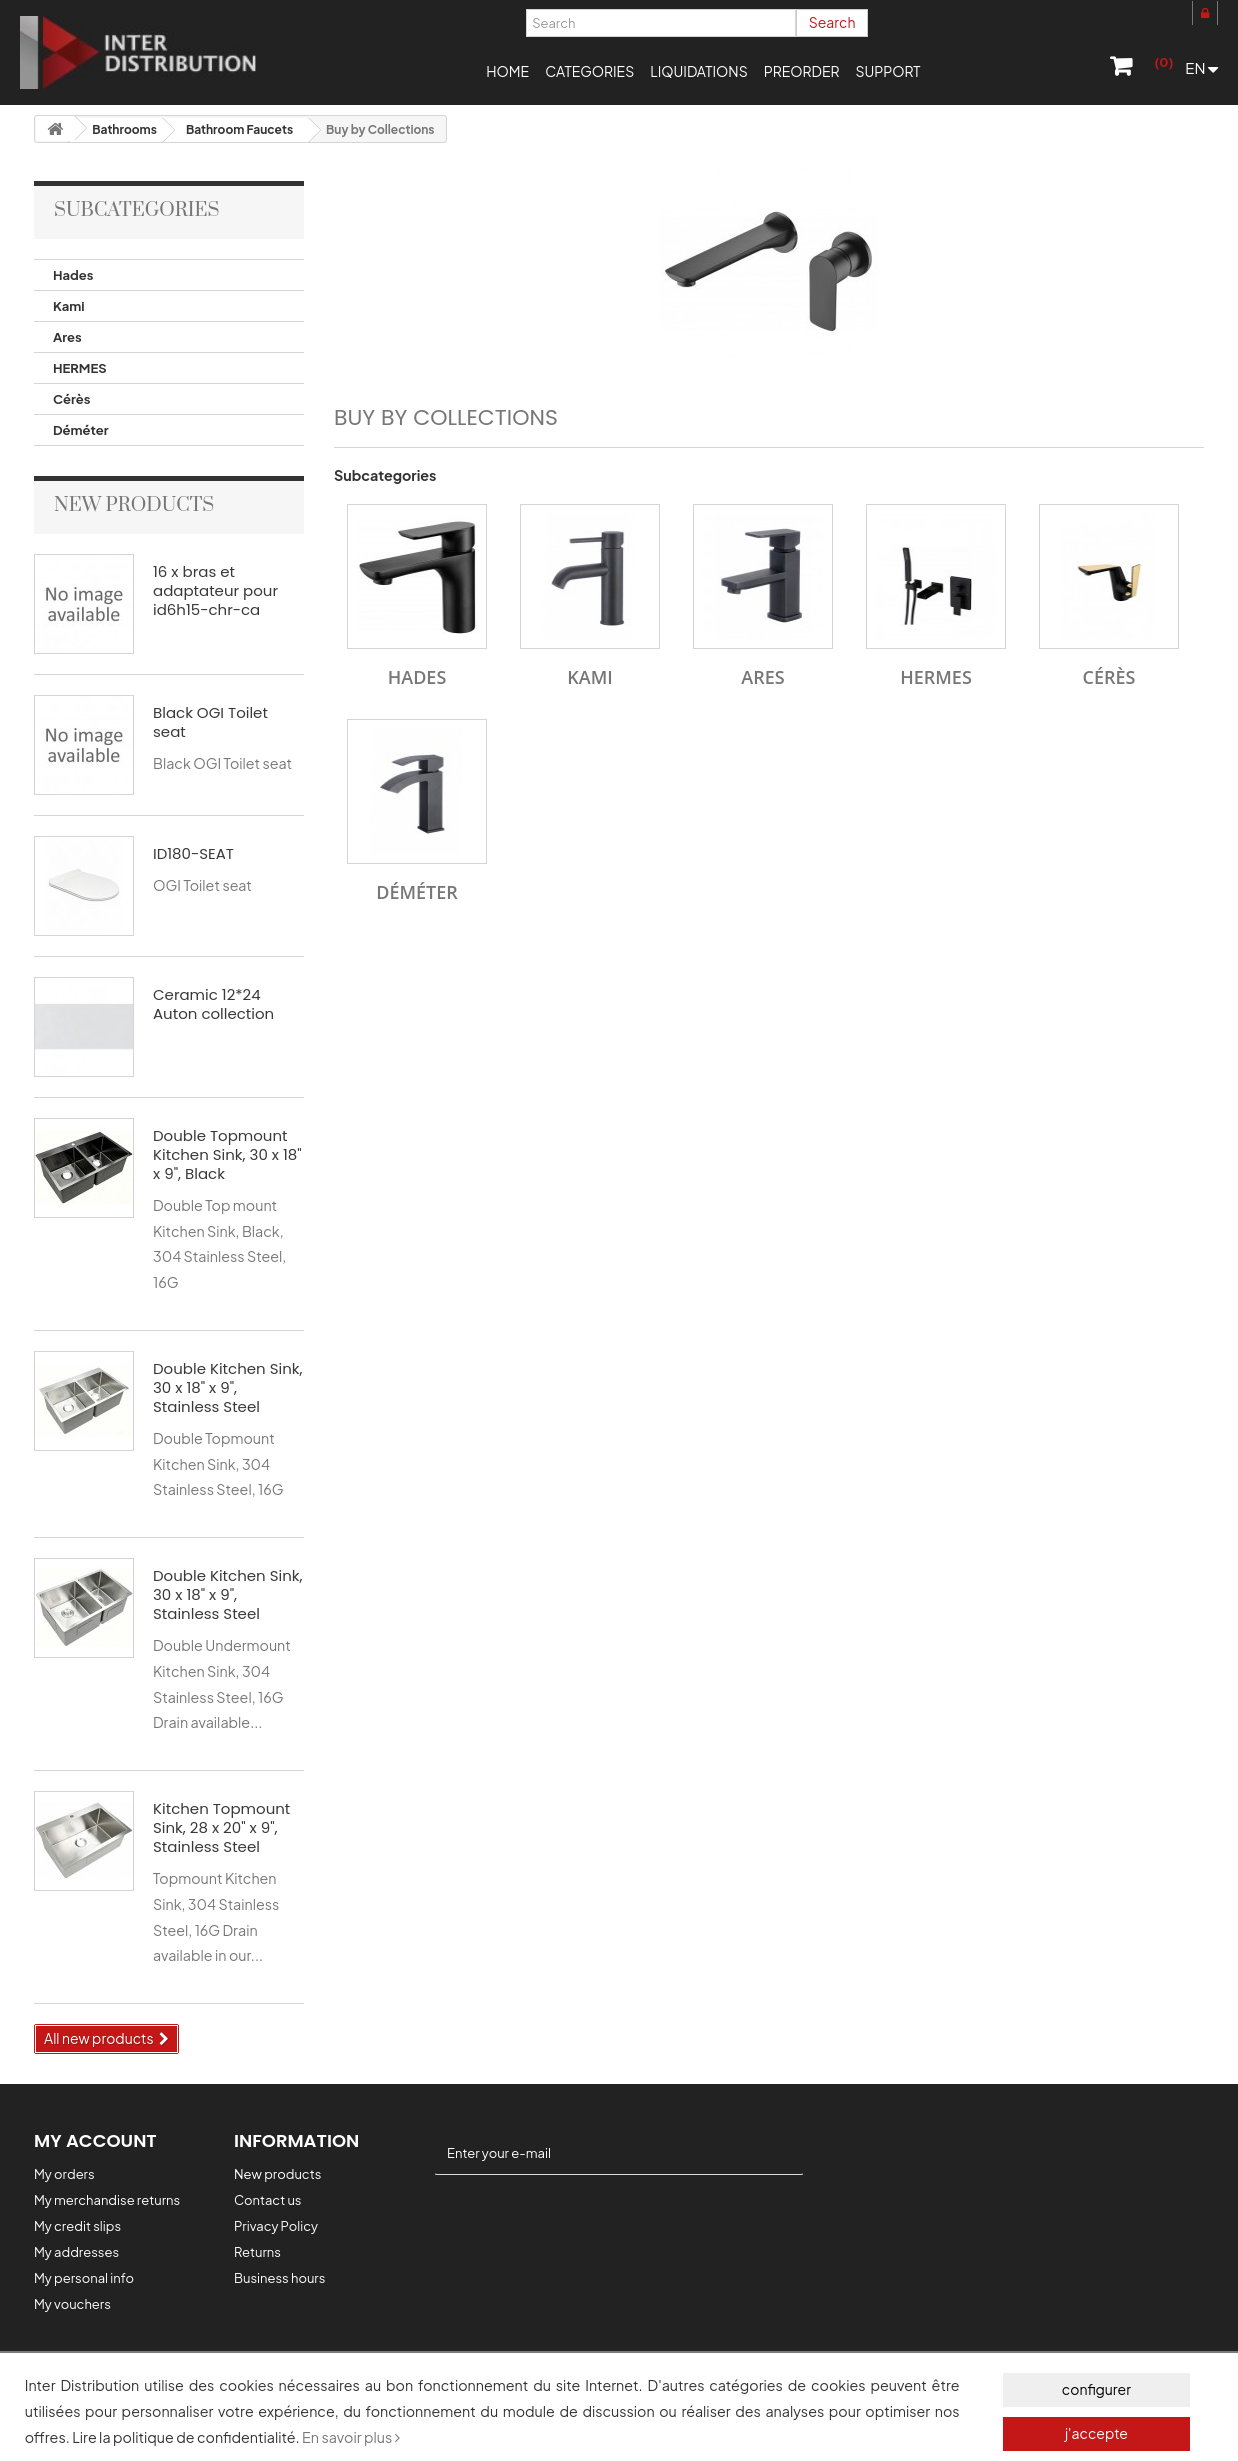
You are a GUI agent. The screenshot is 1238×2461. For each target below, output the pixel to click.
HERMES (80, 368)
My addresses (76, 2252)
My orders (64, 2174)
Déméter (81, 430)
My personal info (84, 2278)
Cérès (71, 399)
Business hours (279, 2278)
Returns (257, 2252)
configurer (1096, 2389)
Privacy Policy (276, 2226)
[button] (589, 70)
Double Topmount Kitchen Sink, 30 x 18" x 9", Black (227, 1154)
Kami (69, 306)
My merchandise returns (107, 2200)
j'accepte (1096, 2433)
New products (134, 505)
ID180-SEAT (193, 853)
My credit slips (77, 2226)
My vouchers (72, 2304)
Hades (73, 275)
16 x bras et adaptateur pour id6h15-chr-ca (215, 590)
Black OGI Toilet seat (210, 722)
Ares (67, 337)
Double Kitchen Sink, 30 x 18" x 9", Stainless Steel (227, 1387)
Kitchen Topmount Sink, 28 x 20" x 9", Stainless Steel (221, 1827)
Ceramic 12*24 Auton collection (213, 1004)
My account (95, 2140)
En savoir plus (351, 2437)
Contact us (267, 2200)
